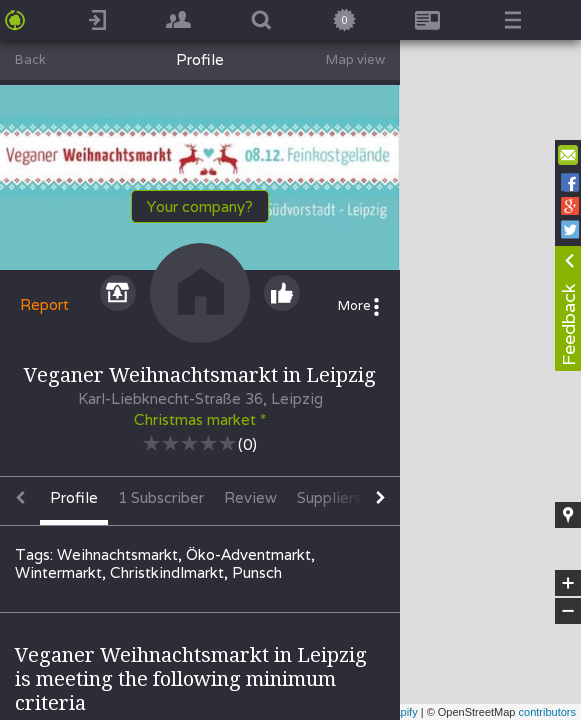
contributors (547, 712)
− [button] (568, 611)
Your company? (200, 206)
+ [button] (568, 583)
